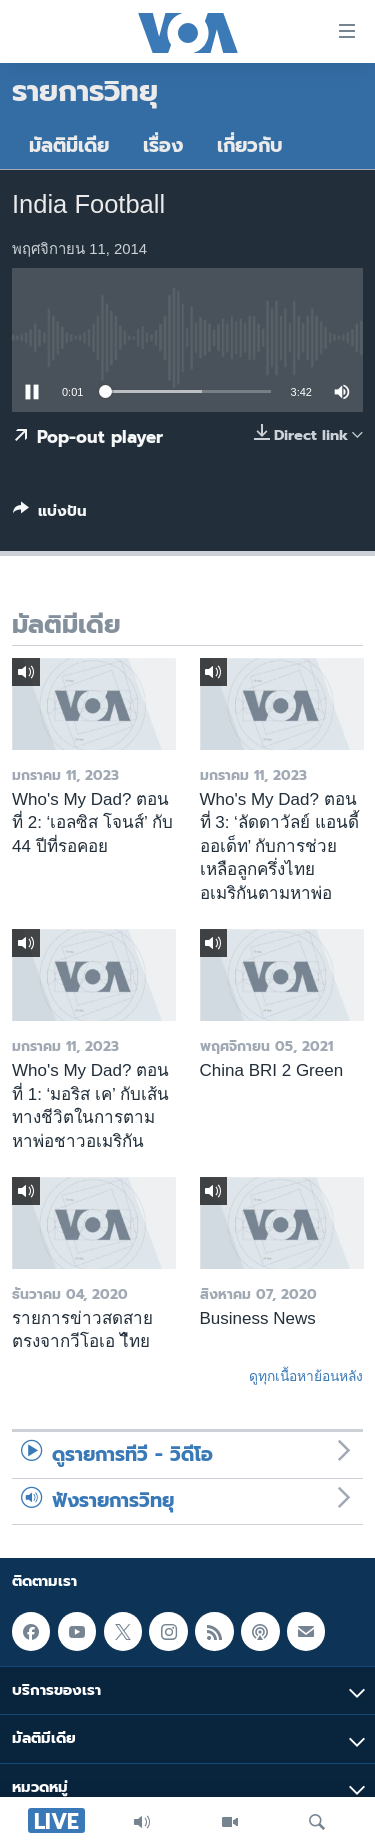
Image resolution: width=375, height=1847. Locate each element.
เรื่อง (163, 145)
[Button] (50, 515)
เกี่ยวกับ (250, 145)
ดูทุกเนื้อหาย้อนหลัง (306, 1376)
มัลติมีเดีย (69, 145)
